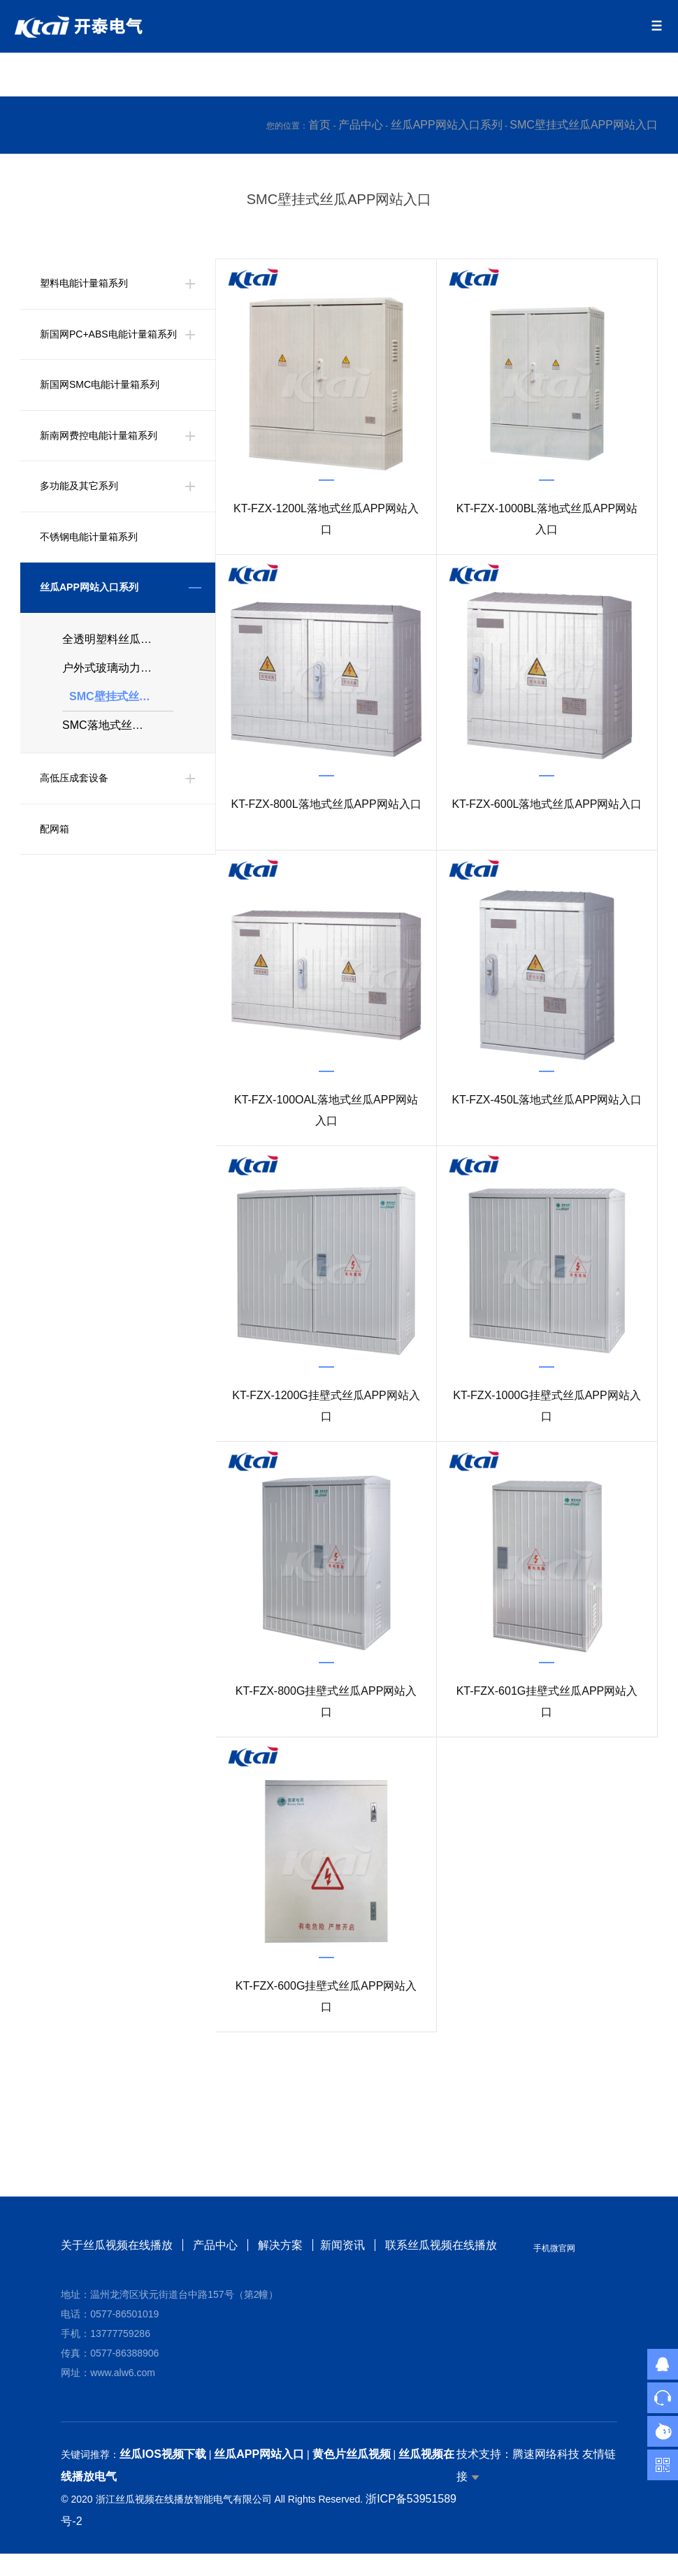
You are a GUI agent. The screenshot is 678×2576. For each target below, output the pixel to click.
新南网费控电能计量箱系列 (98, 436)
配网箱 (54, 843)
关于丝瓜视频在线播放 (117, 2245)
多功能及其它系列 (79, 487)
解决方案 (280, 2245)
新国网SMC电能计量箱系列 (99, 385)
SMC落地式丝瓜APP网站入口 (117, 738)
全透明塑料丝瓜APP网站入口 (117, 643)
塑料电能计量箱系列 (84, 283)
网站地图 (22, 2564)
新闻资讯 (345, 2245)
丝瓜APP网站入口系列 (447, 125)
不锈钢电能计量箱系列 (89, 538)
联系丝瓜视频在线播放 (444, 2245)
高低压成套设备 (74, 792)
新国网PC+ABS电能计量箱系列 (108, 334)
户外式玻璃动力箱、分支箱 (117, 675)
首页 (319, 125)
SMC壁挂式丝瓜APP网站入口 (584, 125)
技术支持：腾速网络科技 (517, 2454)
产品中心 (360, 125)
